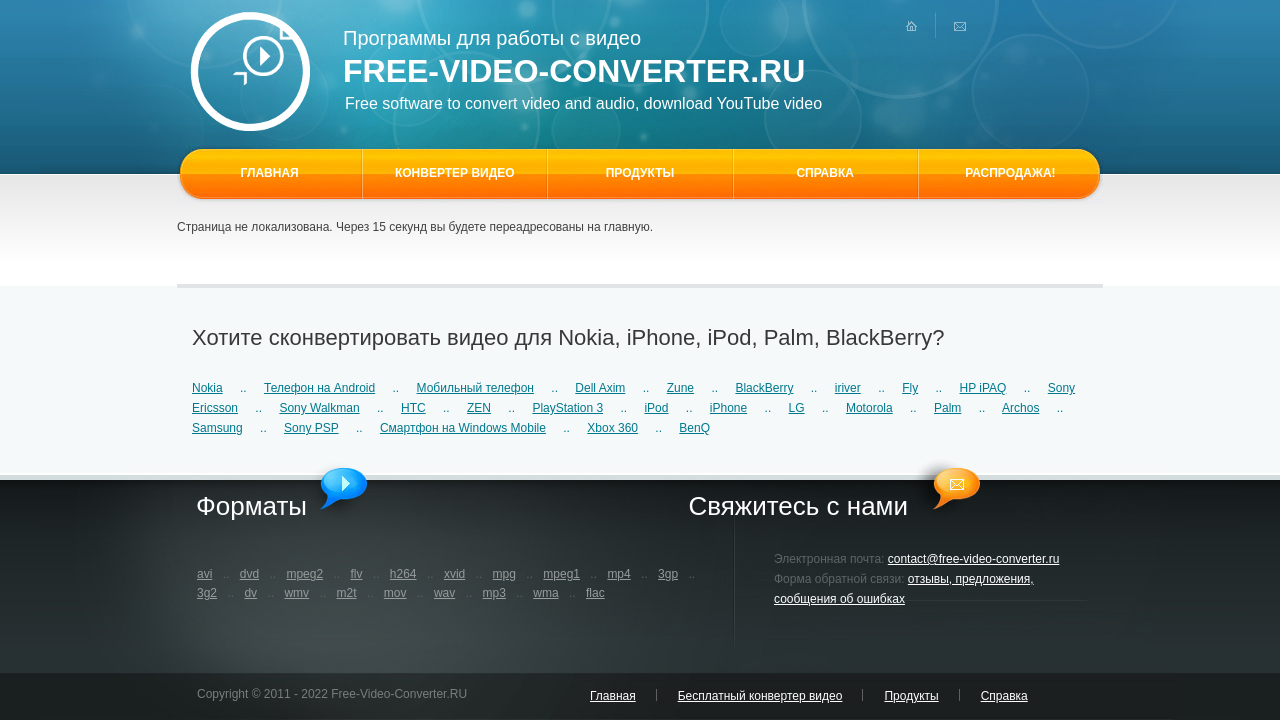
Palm (947, 408)
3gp (668, 574)
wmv (296, 593)
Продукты (911, 696)
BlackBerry (764, 388)
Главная (613, 696)
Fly (910, 388)
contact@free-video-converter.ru (974, 559)
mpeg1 (561, 574)
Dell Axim (600, 388)
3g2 (207, 593)
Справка (1004, 696)
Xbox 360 (612, 428)
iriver (848, 388)
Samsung (217, 428)
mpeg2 (304, 574)
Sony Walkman (319, 408)
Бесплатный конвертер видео (760, 696)
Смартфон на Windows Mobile (463, 428)
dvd (249, 574)
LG (797, 408)
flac (595, 593)
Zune (680, 388)
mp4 (618, 574)
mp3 (494, 593)
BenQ (694, 428)
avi (204, 574)
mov (395, 593)
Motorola (869, 408)
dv (250, 593)
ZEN (479, 408)
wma (545, 593)
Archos (1020, 408)
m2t (346, 593)
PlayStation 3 (567, 408)
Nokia (207, 388)
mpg (504, 574)
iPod (656, 408)
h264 (403, 574)
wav (444, 593)
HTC (413, 408)
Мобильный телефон (475, 388)
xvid (454, 574)
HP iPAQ (983, 388)
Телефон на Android (319, 388)
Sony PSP (311, 428)
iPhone (728, 408)
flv (356, 574)
